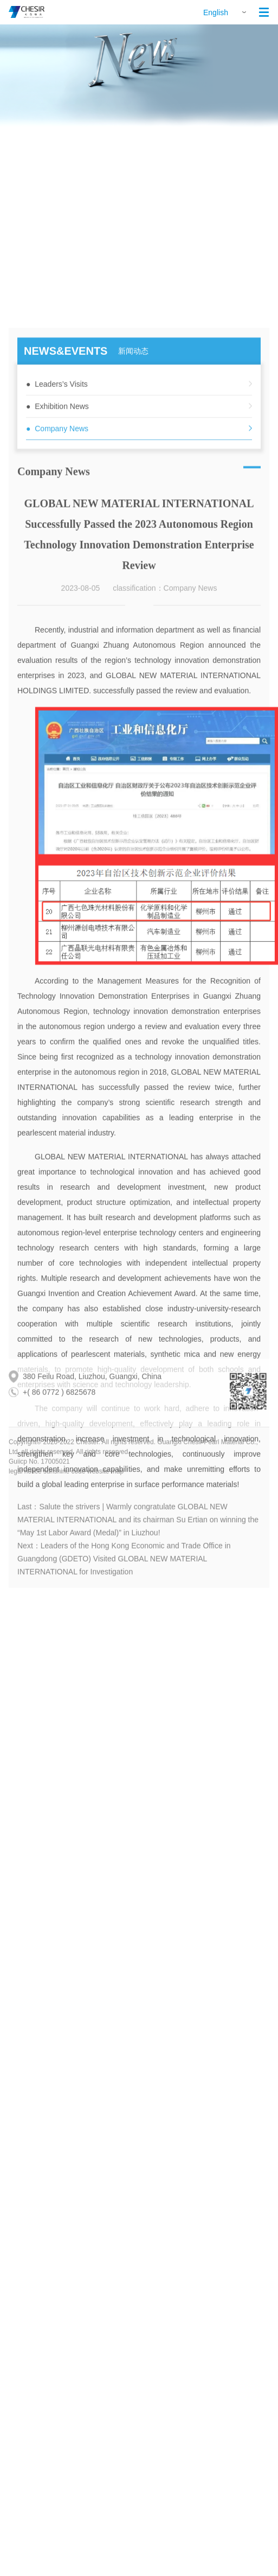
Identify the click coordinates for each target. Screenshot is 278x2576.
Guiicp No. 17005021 (39, 1474)
